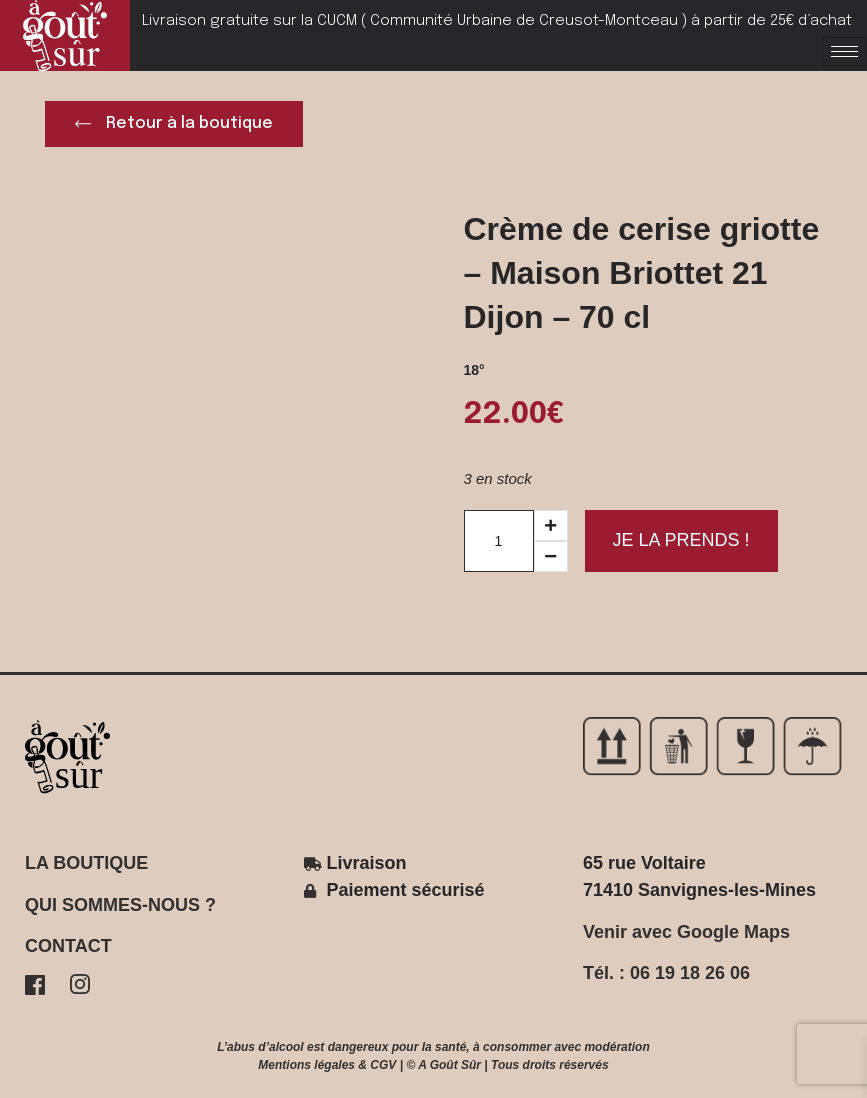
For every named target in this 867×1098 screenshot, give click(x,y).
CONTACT (68, 946)
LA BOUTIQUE (86, 863)
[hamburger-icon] (844, 51)
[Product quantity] (499, 541)
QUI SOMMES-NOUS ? (120, 905)
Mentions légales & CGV (327, 1065)
